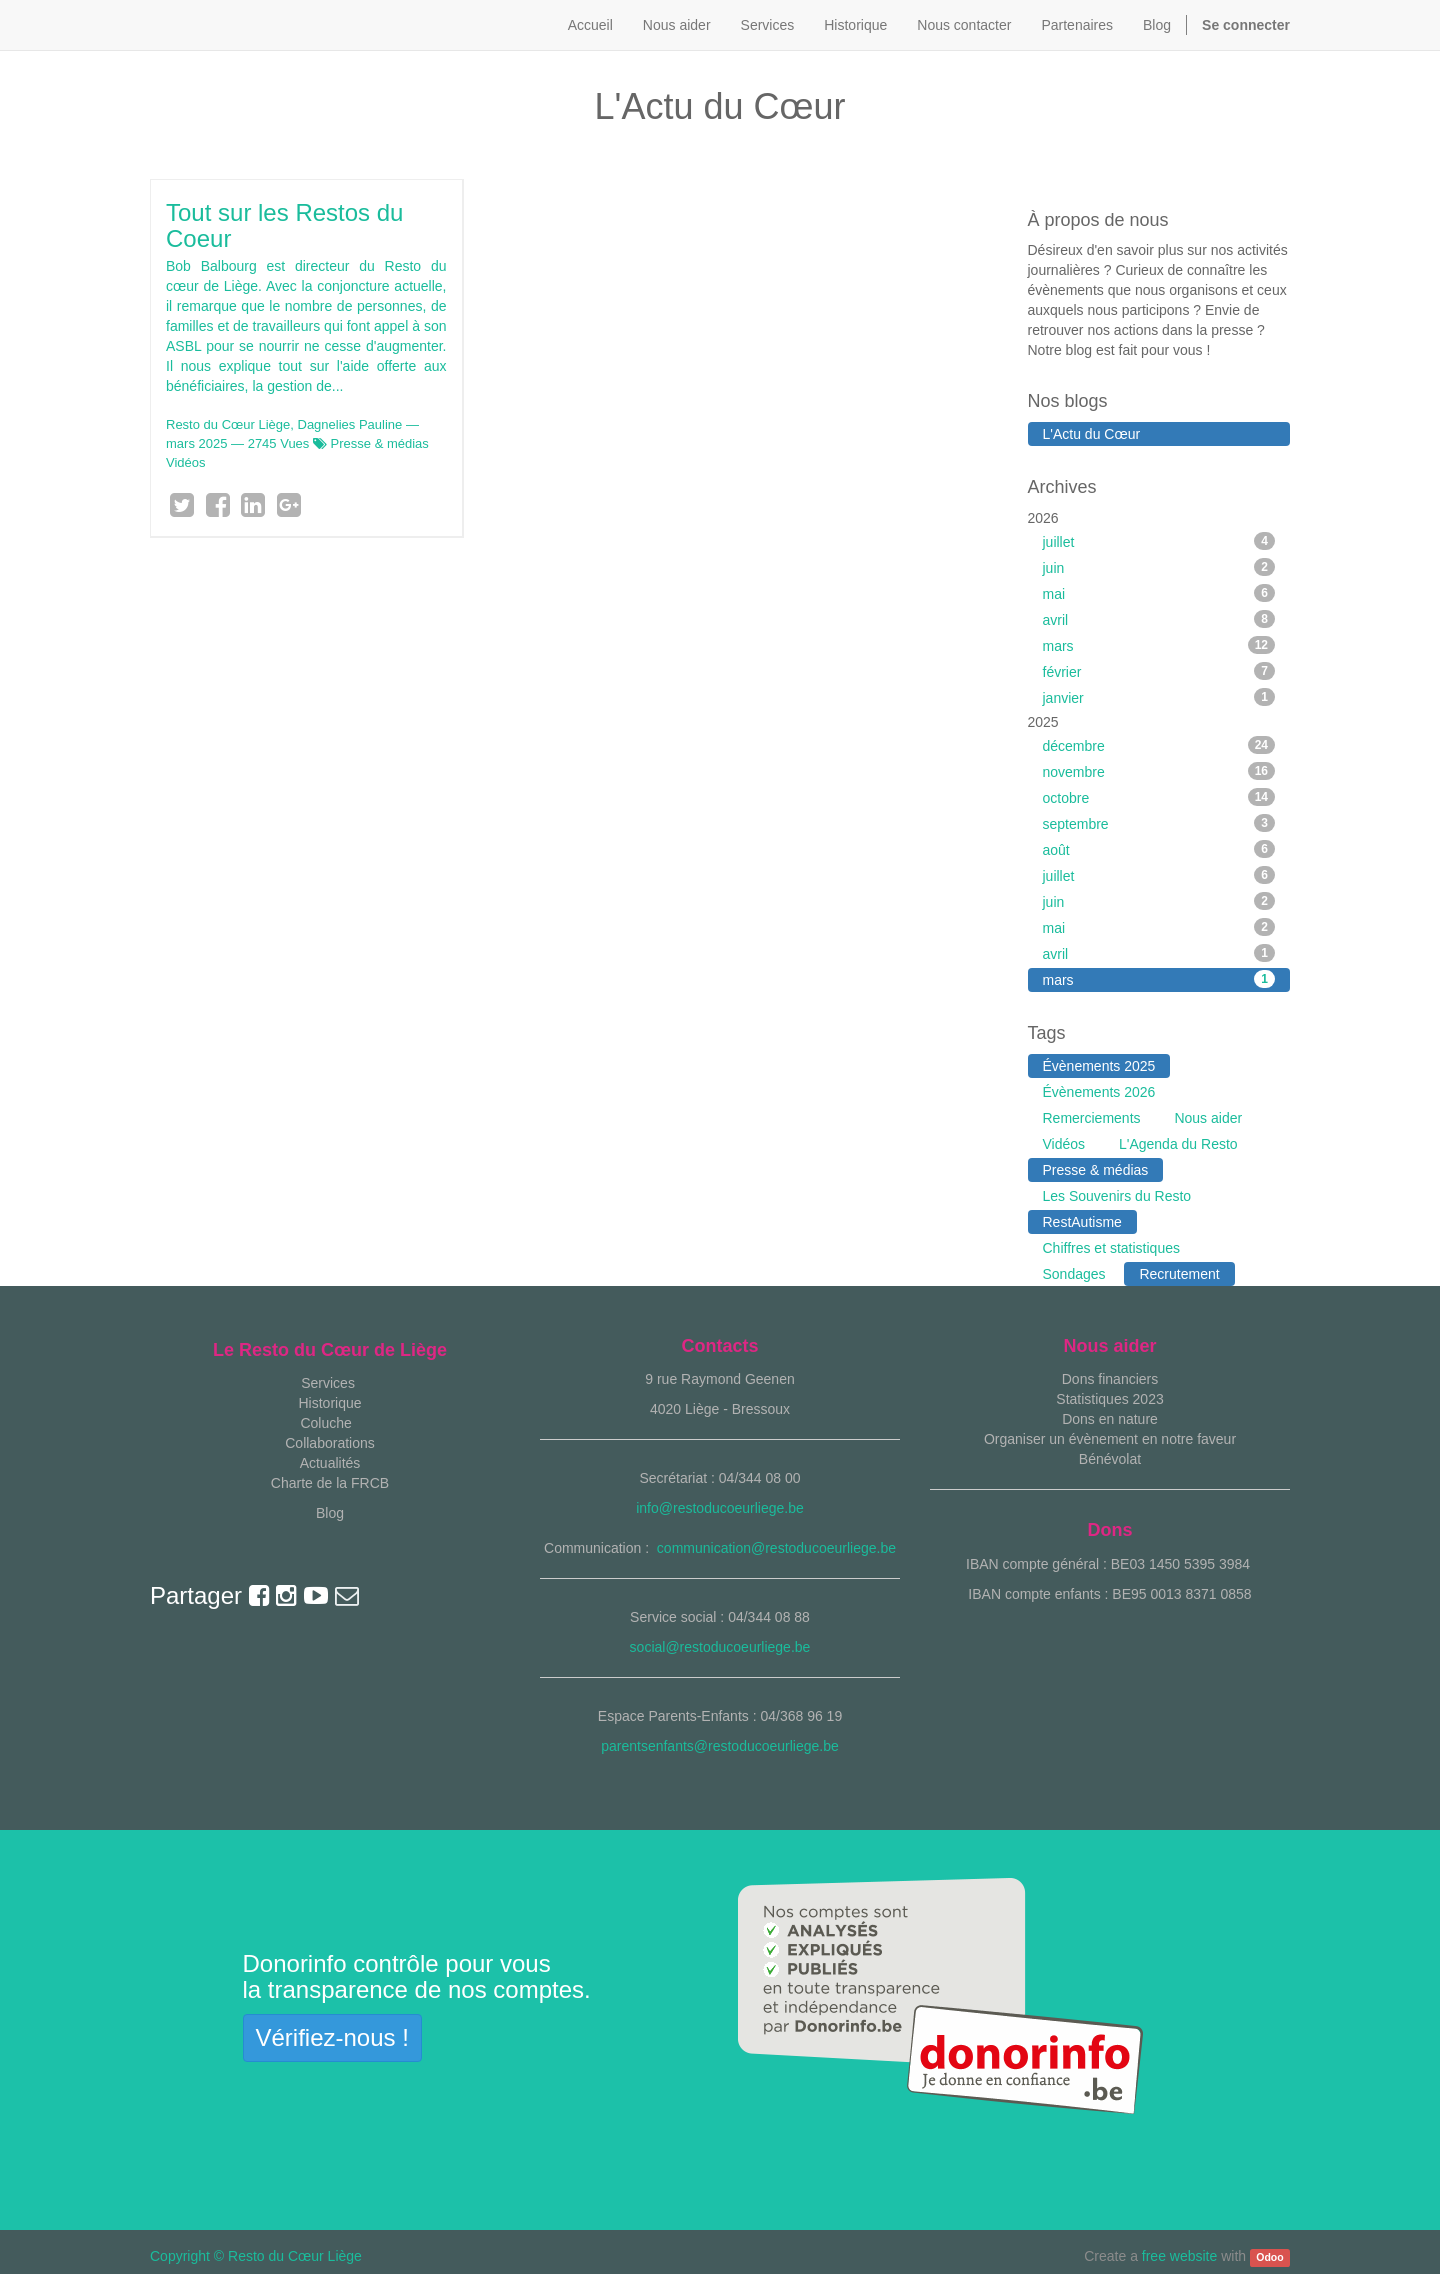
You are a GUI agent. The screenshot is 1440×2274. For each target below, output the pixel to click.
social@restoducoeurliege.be (720, 1647)
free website (1179, 2256)
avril (1159, 619)
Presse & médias (380, 443)
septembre (1159, 823)
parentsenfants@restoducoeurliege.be (720, 1746)
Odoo (1269, 2257)
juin (1159, 567)
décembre (1159, 745)
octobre (1159, 797)
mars (1159, 645)
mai (1159, 593)
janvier (1159, 697)
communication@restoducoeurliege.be (776, 1548)
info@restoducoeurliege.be (720, 1508)
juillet (1159, 541)
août (1159, 849)
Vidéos (186, 462)
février (1159, 671)
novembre (1159, 771)
